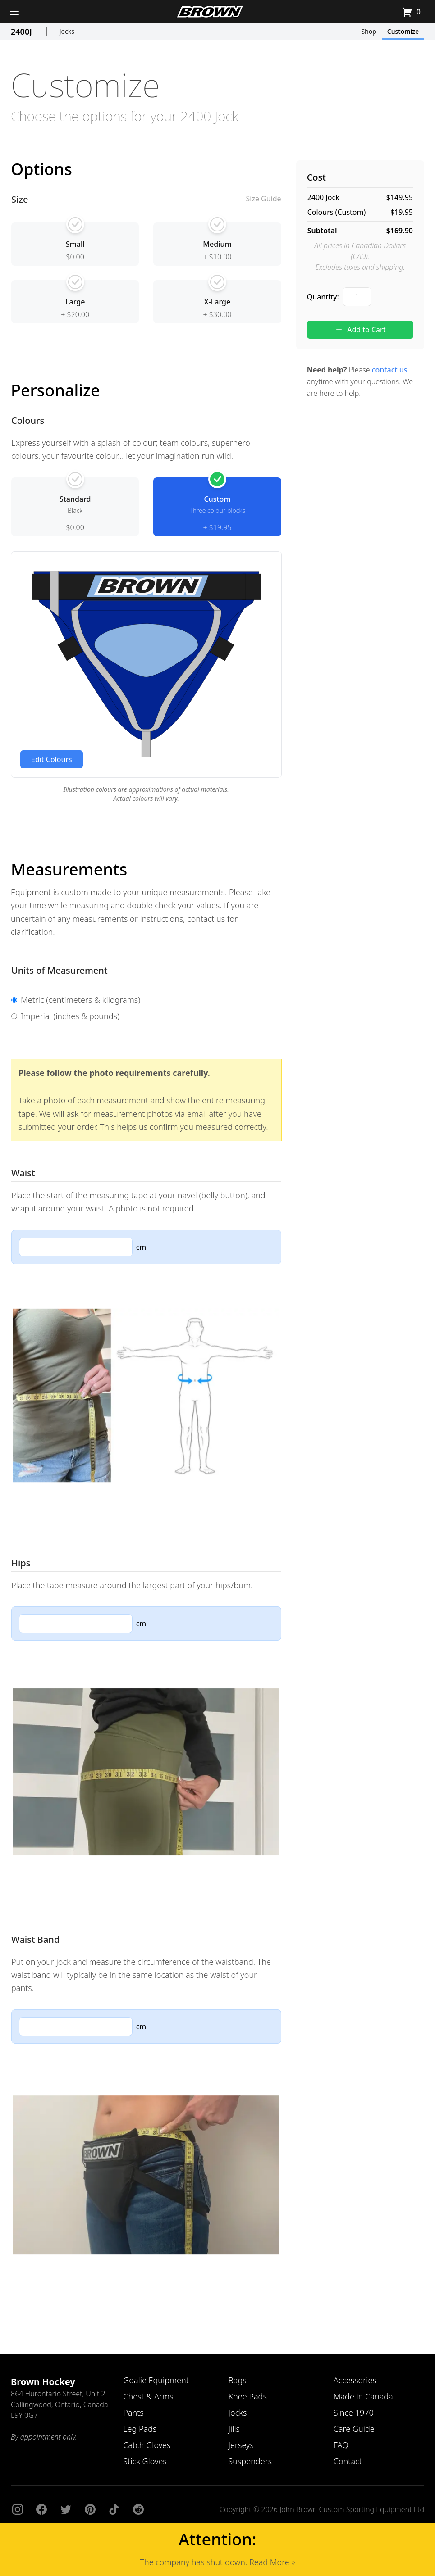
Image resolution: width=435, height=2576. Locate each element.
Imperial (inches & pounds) (65, 1016)
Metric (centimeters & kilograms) (75, 999)
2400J (21, 31)
